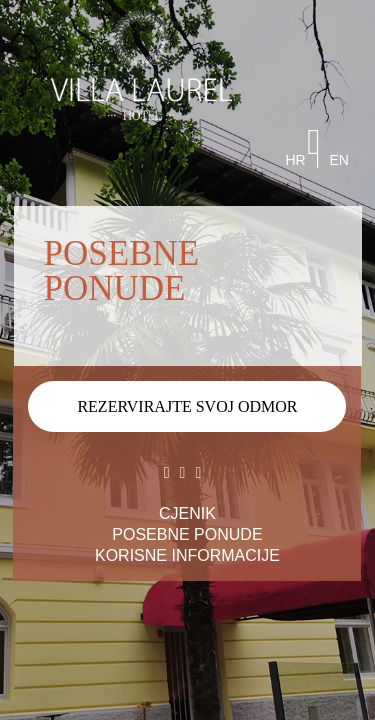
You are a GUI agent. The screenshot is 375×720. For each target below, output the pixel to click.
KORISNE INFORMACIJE (187, 555)
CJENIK (187, 513)
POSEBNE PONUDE (187, 534)
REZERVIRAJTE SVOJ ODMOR (187, 406)
